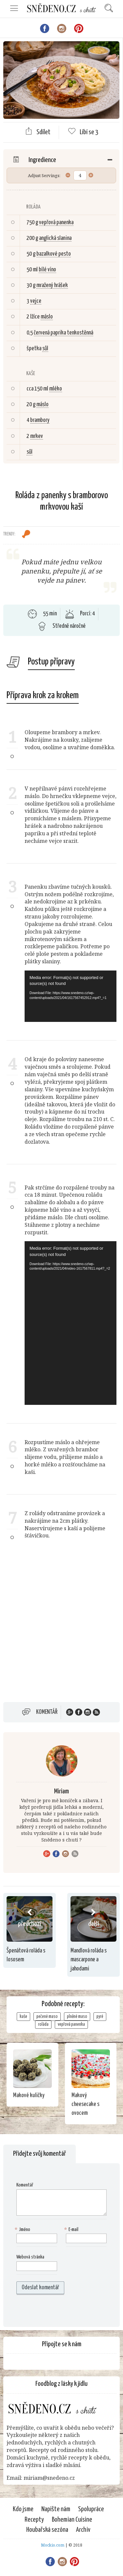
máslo (47, 317)
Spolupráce (91, 2509)
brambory (40, 420)
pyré (99, 2016)
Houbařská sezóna (47, 2530)
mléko (55, 389)
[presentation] (58, 2310)
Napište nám (55, 2509)
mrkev (36, 436)
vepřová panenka (56, 223)
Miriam (61, 1791)
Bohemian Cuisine (72, 2519)
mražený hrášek (52, 285)
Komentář (46, 1712)
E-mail (72, 2230)
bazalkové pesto (53, 254)
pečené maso (47, 2016)
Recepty (34, 2519)
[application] (70, 996)
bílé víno (47, 270)
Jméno (23, 2230)
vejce (35, 301)
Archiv (83, 2530)
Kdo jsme (23, 2509)
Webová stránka (30, 2257)
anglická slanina (55, 238)
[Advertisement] (61, 1629)
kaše (23, 2016)
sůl (45, 349)
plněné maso (77, 2016)
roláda (43, 2024)
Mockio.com (52, 2545)
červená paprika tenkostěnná (63, 333)
